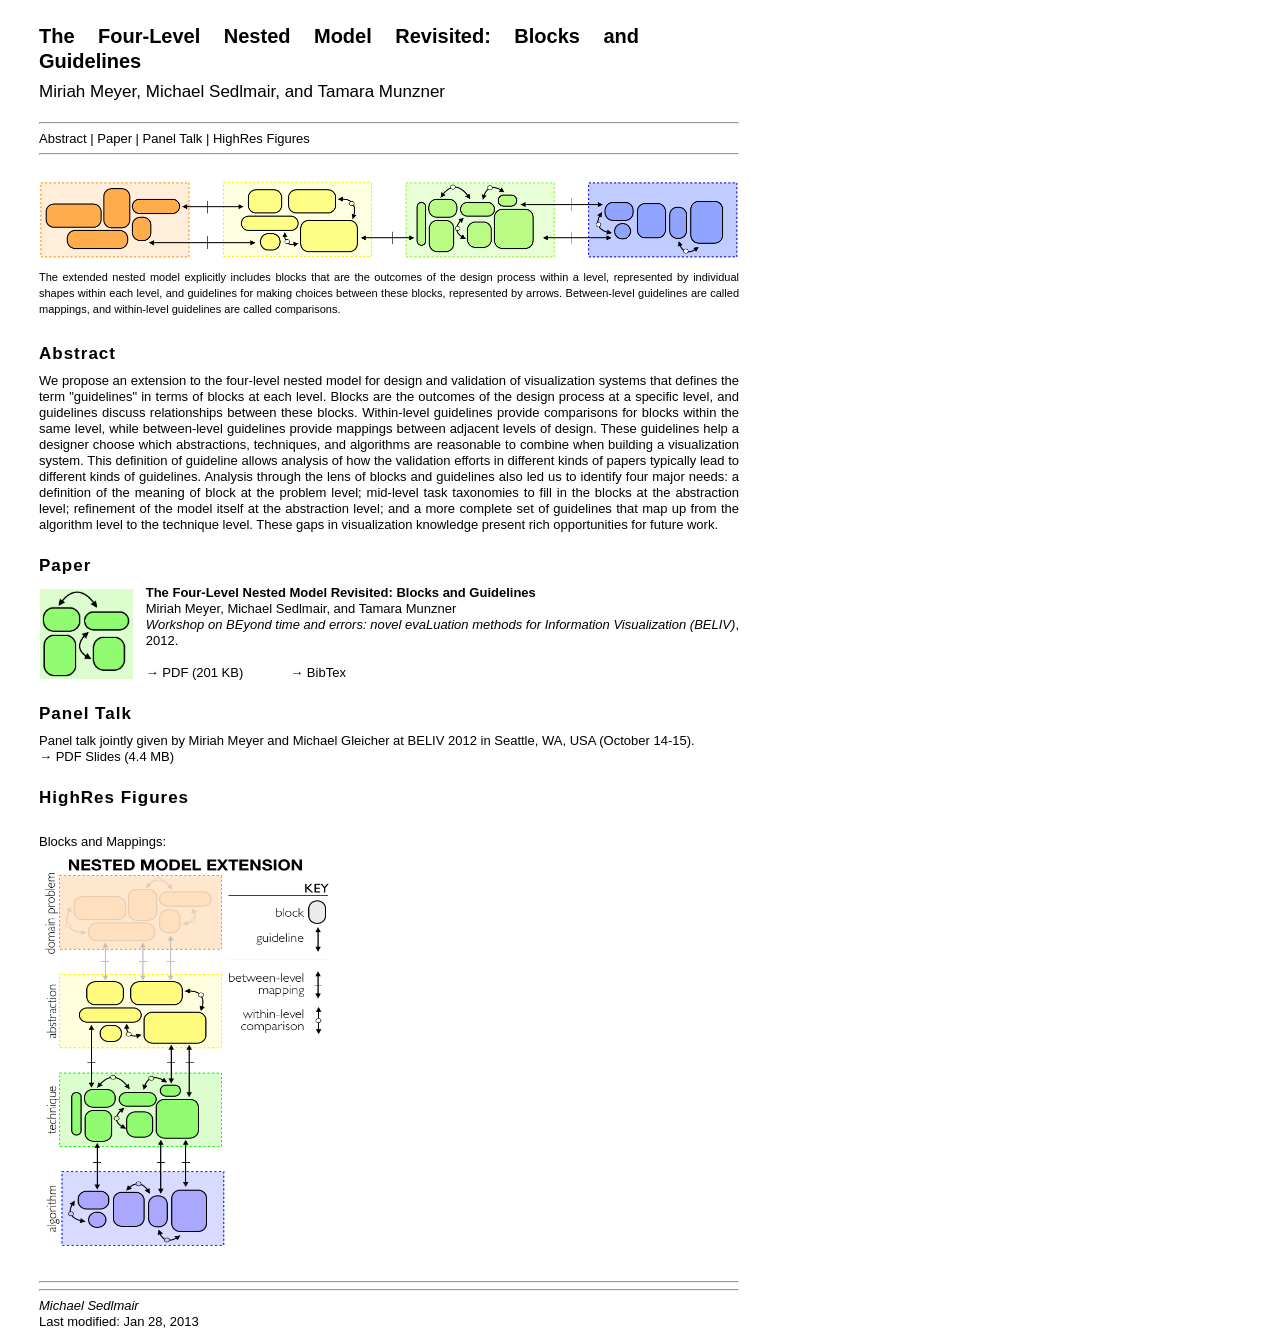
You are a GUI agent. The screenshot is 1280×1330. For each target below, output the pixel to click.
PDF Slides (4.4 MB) (115, 756)
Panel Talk (173, 138)
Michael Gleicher (341, 740)
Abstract (63, 138)
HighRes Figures (261, 138)
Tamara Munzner (381, 91)
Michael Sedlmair (210, 91)
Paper (114, 138)
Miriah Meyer (87, 91)
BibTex (326, 672)
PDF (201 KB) (202, 672)
